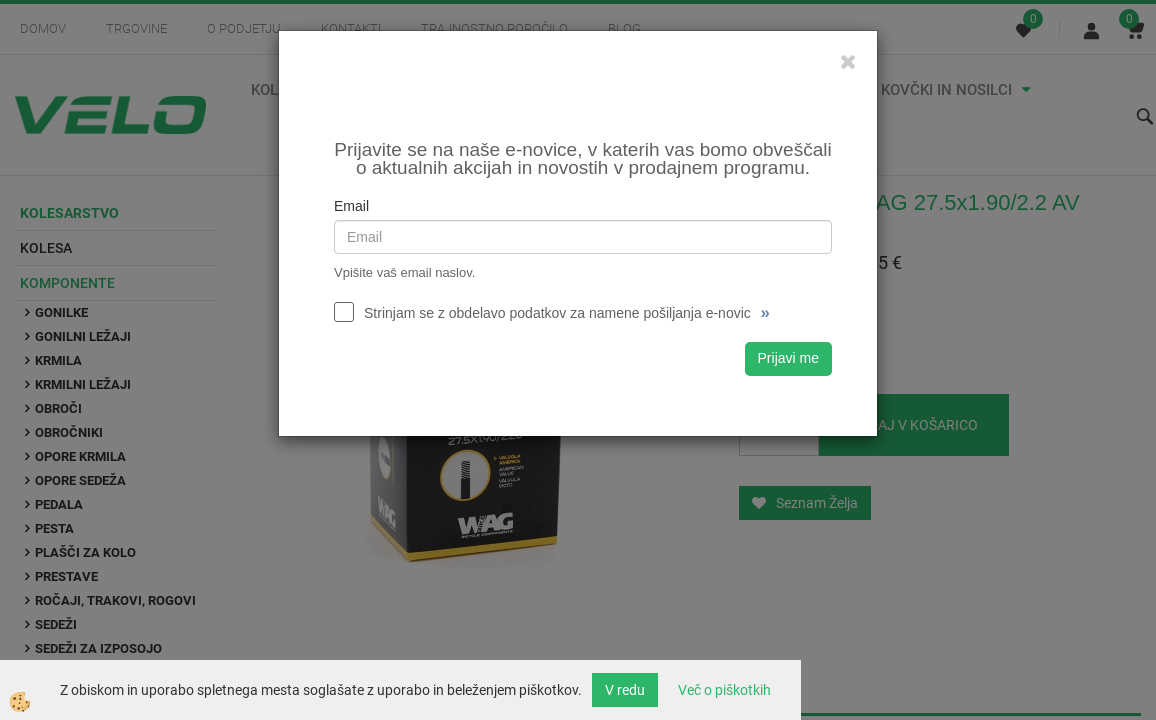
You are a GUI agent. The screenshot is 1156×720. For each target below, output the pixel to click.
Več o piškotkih (724, 690)
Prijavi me (788, 358)
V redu (625, 690)
